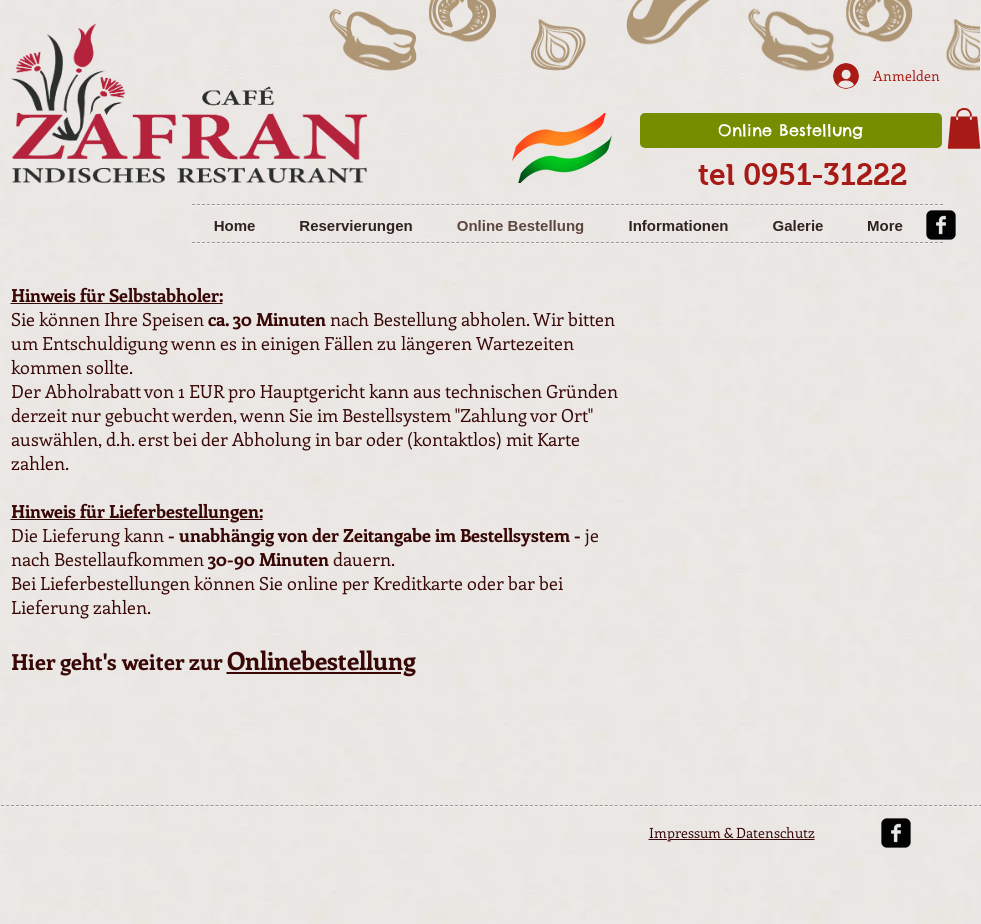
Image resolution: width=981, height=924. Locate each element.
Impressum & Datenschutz (732, 832)
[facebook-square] (941, 225)
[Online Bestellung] (791, 130)
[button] (964, 128)
